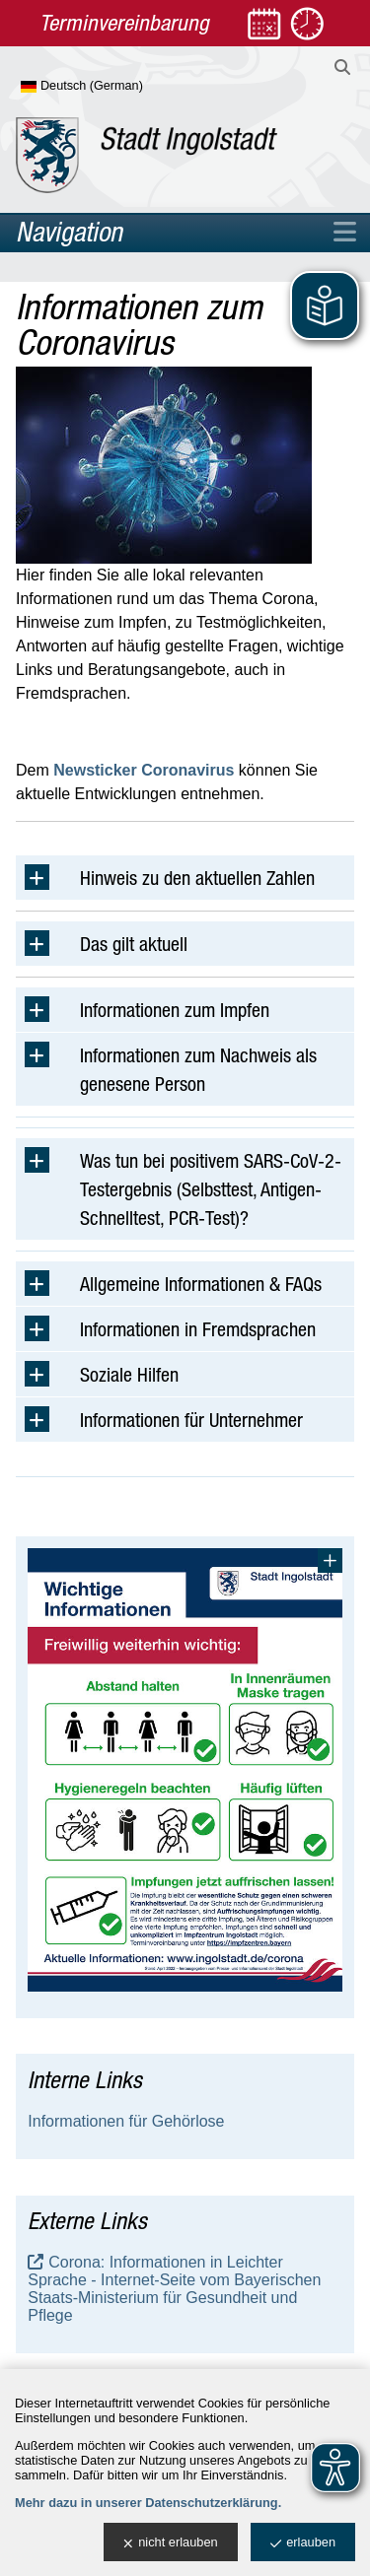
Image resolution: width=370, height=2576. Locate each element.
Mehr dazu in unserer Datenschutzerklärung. (148, 2502)
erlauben (302, 2543)
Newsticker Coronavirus (143, 770)
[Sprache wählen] (114, 87)
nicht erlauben (170, 2543)
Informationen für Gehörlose (126, 2121)
